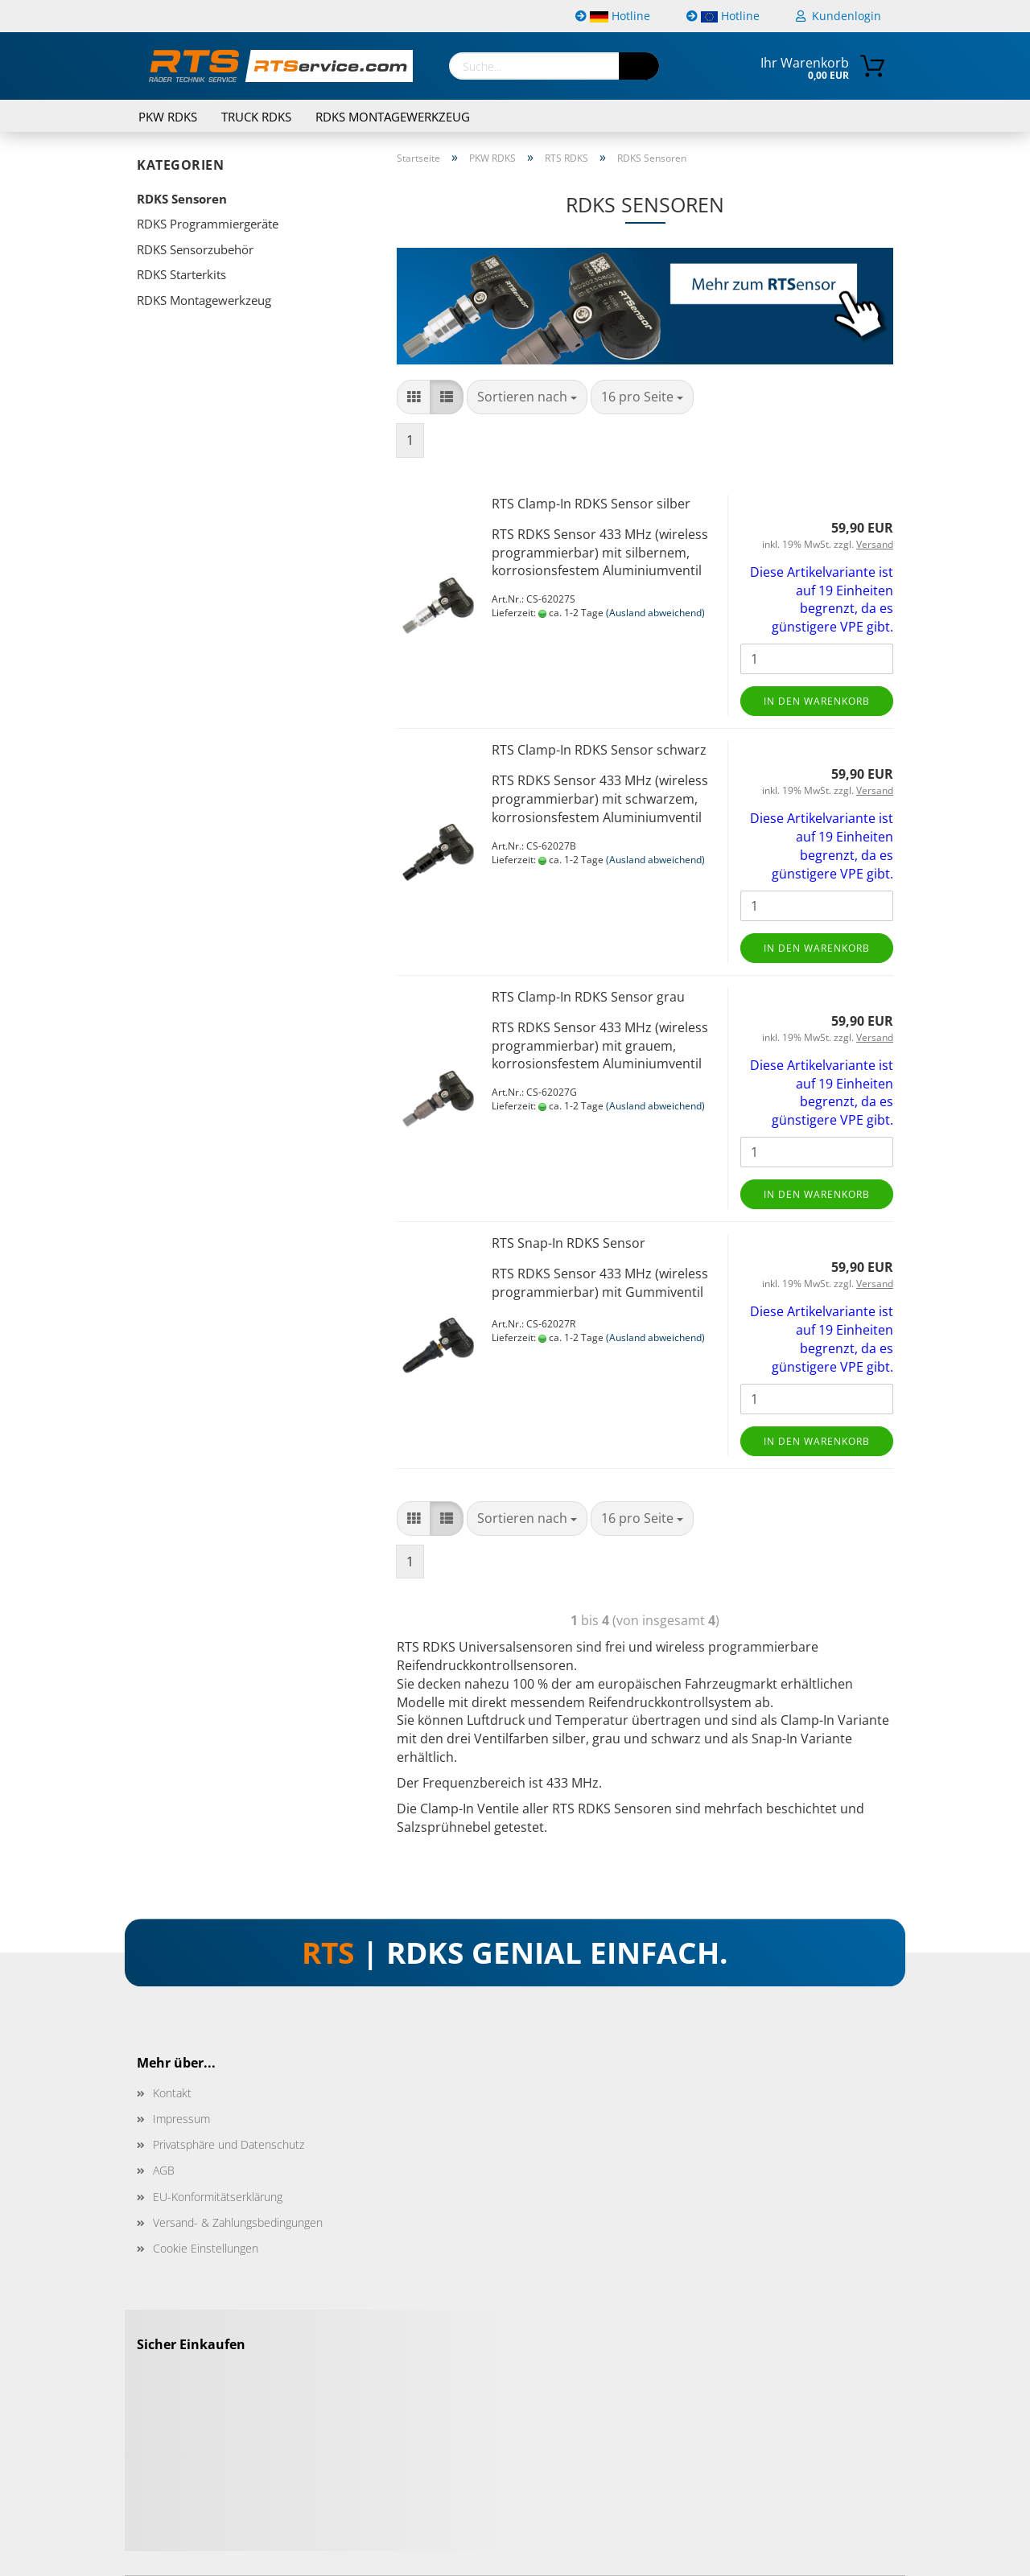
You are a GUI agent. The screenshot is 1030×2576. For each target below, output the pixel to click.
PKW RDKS (167, 117)
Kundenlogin (838, 15)
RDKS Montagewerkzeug (392, 117)
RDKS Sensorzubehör (195, 249)
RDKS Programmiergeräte (207, 224)
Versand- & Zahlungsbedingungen (238, 2222)
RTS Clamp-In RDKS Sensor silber (591, 503)
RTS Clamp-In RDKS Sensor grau (588, 997)
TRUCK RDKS (256, 117)
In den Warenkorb (817, 701)
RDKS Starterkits (181, 274)
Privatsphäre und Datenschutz (228, 2144)
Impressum (181, 2118)
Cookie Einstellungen (205, 2248)
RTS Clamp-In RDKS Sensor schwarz (599, 750)
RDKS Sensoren (182, 199)
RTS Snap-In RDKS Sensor (568, 1243)
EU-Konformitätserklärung (217, 2196)
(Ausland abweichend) (655, 612)
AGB (164, 2170)
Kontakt (172, 2093)
